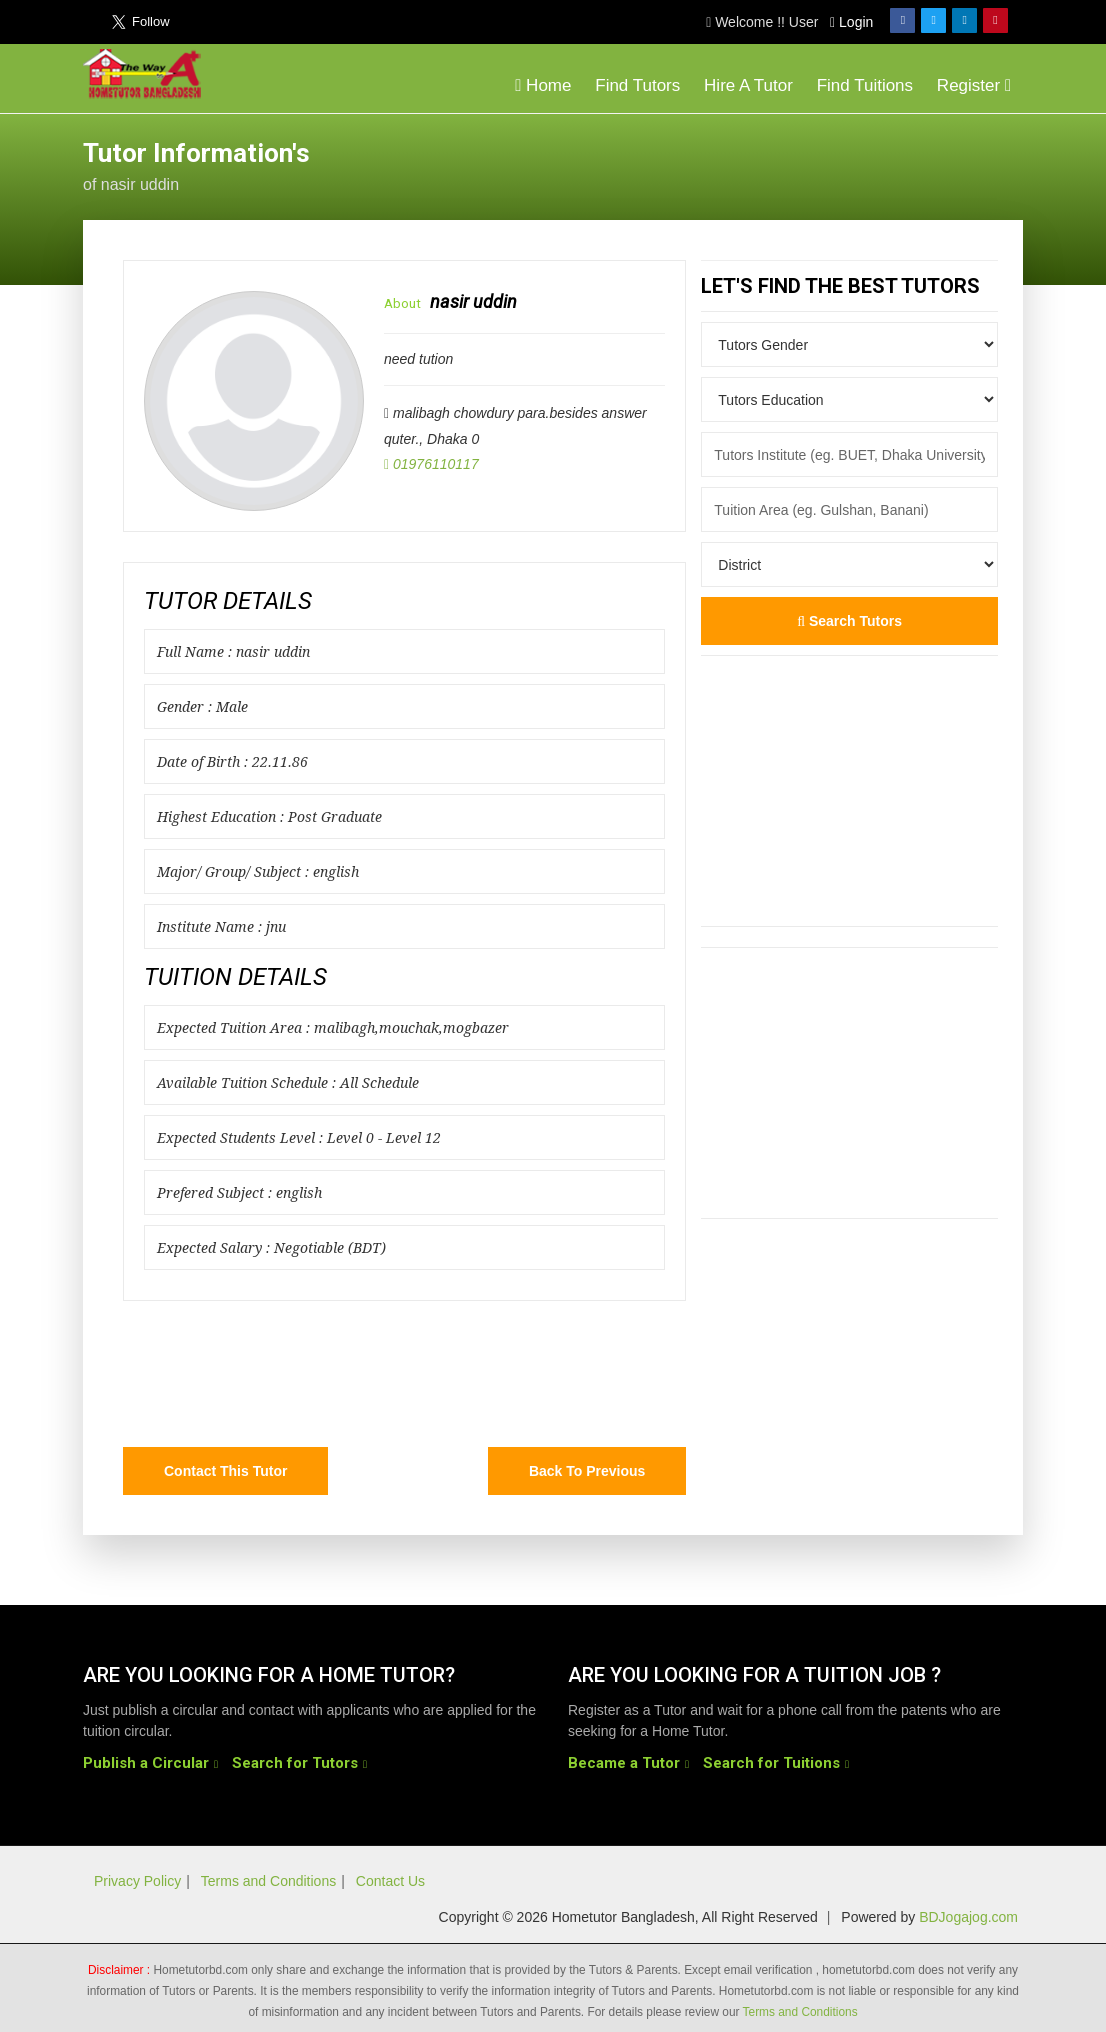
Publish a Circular (146, 1763)
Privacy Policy (137, 1881)
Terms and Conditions (268, 1881)
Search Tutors (849, 621)
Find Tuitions (865, 85)
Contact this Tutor (225, 1471)
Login (851, 22)
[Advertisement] (863, 164)
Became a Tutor (624, 1763)
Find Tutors (637, 85)
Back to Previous (587, 1471)
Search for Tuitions (771, 1763)
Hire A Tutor (748, 85)
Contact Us (390, 1881)
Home (543, 85)
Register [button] (974, 85)
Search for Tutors (295, 1763)
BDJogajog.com (968, 1917)
